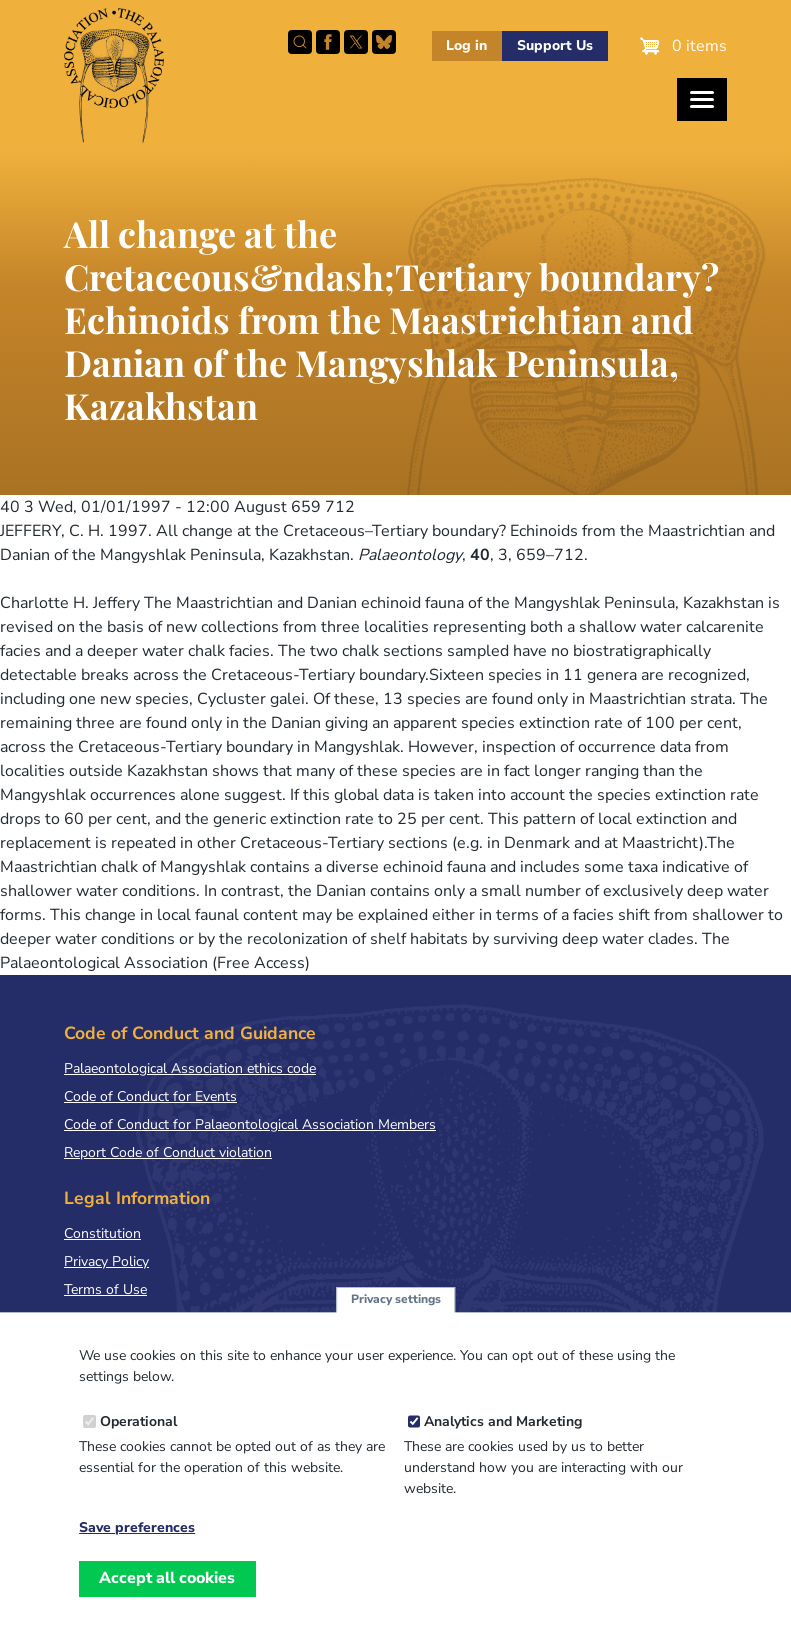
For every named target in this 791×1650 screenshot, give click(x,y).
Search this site (300, 42)
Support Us (555, 45)
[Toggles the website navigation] (702, 99)
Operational (138, 1440)
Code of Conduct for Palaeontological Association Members (250, 1124)
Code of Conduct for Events (150, 1096)
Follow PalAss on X (356, 42)
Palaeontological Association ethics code (190, 1068)
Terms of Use (105, 1289)
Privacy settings (396, 1318)
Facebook (328, 42)
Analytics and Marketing (503, 1440)
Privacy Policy (106, 1261)
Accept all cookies (167, 1597)
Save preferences (137, 1547)
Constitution (102, 1233)
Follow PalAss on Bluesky (384, 42)
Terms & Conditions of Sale (149, 1317)
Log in (466, 45)
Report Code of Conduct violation (168, 1152)
